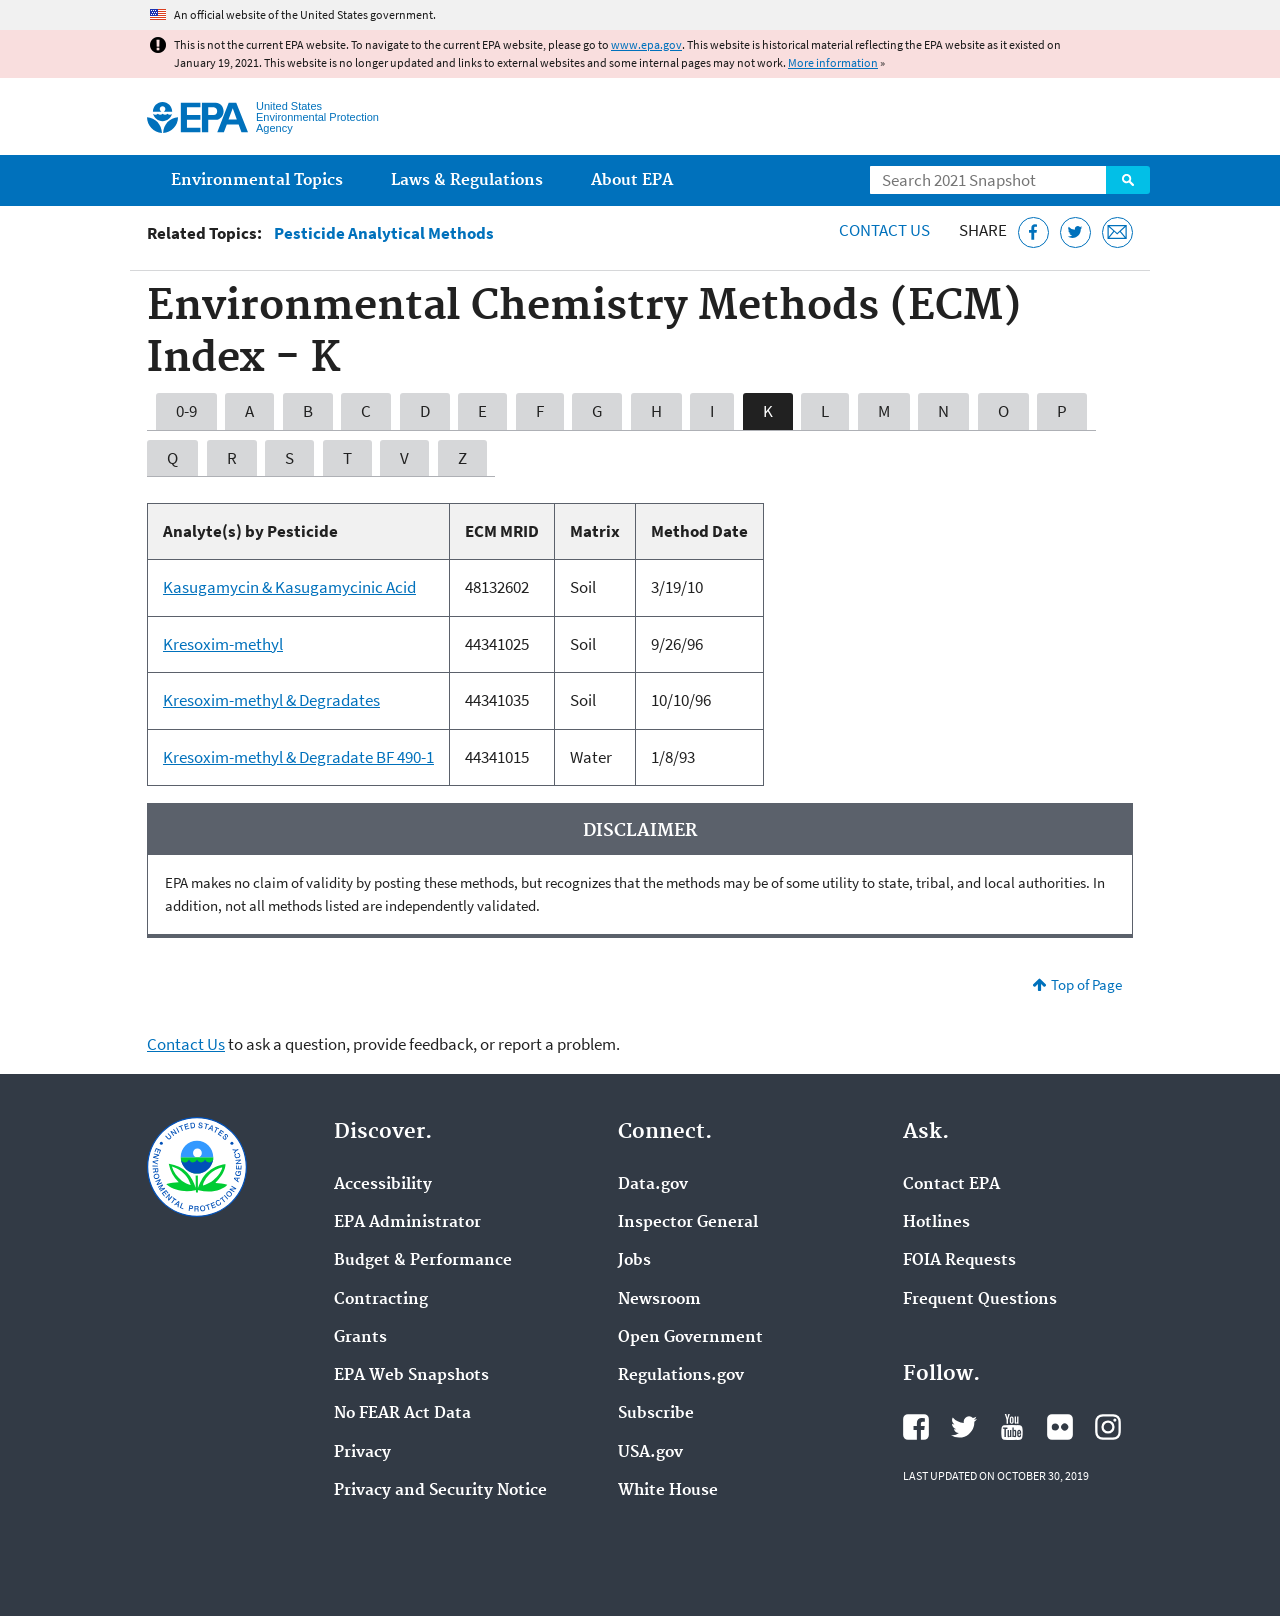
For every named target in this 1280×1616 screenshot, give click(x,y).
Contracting (381, 1300)
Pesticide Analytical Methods (384, 233)
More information (833, 62)
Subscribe (656, 1414)
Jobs (634, 1261)
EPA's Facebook (916, 1427)
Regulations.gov (681, 1376)
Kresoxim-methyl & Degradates (271, 700)
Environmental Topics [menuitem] (257, 180)
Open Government (690, 1338)
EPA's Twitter (964, 1427)
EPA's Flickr (1060, 1427)
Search (1128, 180)
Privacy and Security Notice (440, 1491)
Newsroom (659, 1300)
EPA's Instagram (1108, 1427)
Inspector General (688, 1223)
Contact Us (884, 230)
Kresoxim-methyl (223, 644)
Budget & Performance (423, 1261)
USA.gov (650, 1453)
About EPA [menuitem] (632, 180)
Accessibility (383, 1185)
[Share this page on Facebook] (1033, 232)
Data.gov (653, 1185)
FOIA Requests (959, 1261)
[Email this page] (1117, 232)
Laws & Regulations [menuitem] (467, 180)
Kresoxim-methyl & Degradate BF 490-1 (298, 757)
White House (668, 1491)
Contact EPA (951, 1185)
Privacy (362, 1453)
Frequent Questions (980, 1300)
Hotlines (936, 1223)
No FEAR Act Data (402, 1414)
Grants (360, 1338)
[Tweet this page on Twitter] (1075, 232)
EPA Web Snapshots (411, 1376)
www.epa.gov (646, 44)
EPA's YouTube (1012, 1427)
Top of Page (1086, 984)
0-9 (186, 411)
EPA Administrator (407, 1223)
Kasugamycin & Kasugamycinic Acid (289, 587)
